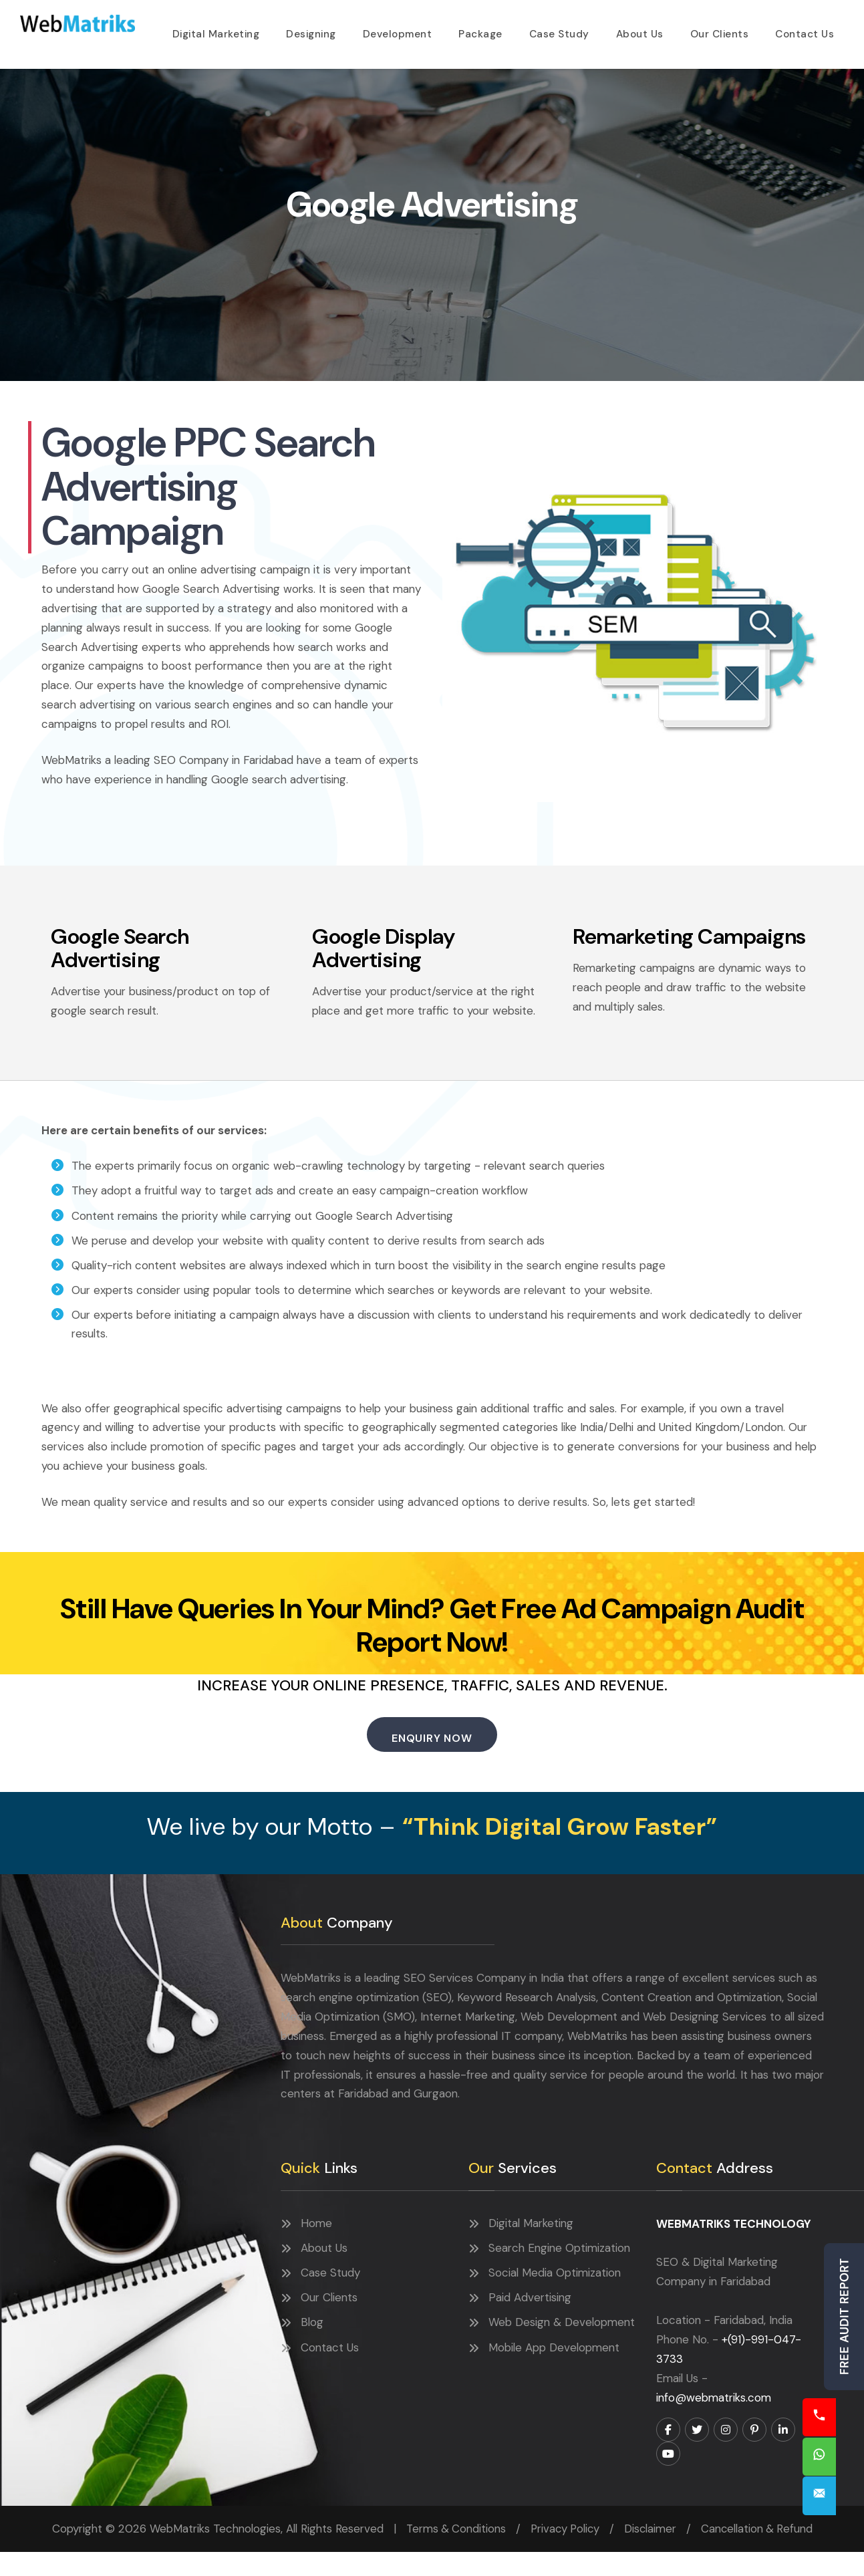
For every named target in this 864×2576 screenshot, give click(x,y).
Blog (312, 2346)
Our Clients (720, 28)
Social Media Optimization (554, 2297)
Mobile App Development (553, 2372)
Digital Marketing (221, 28)
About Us (640, 28)
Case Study (560, 28)
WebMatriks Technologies (81, 22)
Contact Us (805, 28)
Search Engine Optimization (559, 2272)
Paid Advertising (529, 2322)
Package (482, 28)
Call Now (844, 2411)
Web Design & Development (561, 2346)
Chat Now (844, 2453)
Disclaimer (651, 2553)
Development (400, 28)
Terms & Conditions (453, 2553)
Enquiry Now (432, 1760)
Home (316, 2247)
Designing (314, 28)
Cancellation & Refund (759, 2553)
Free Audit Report (844, 2316)
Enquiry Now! (844, 2494)
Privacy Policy (565, 2553)
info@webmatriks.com (713, 2422)
